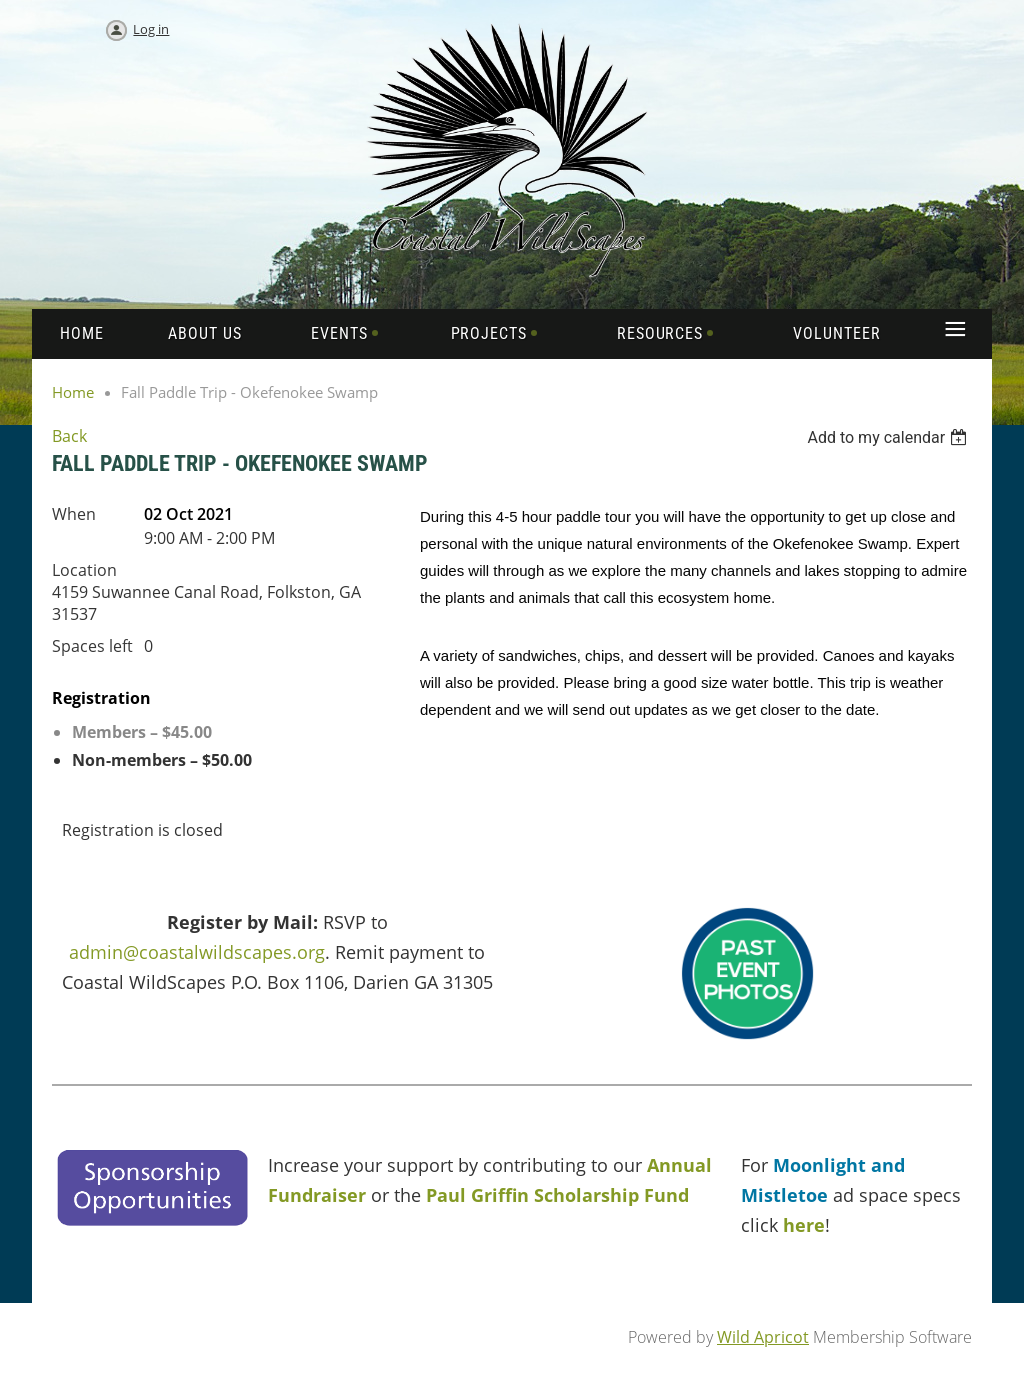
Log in (151, 29)
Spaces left (92, 646)
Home (73, 392)
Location (84, 570)
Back (69, 436)
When (74, 514)
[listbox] (889, 437)
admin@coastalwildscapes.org (197, 952)
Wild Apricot (763, 1337)
